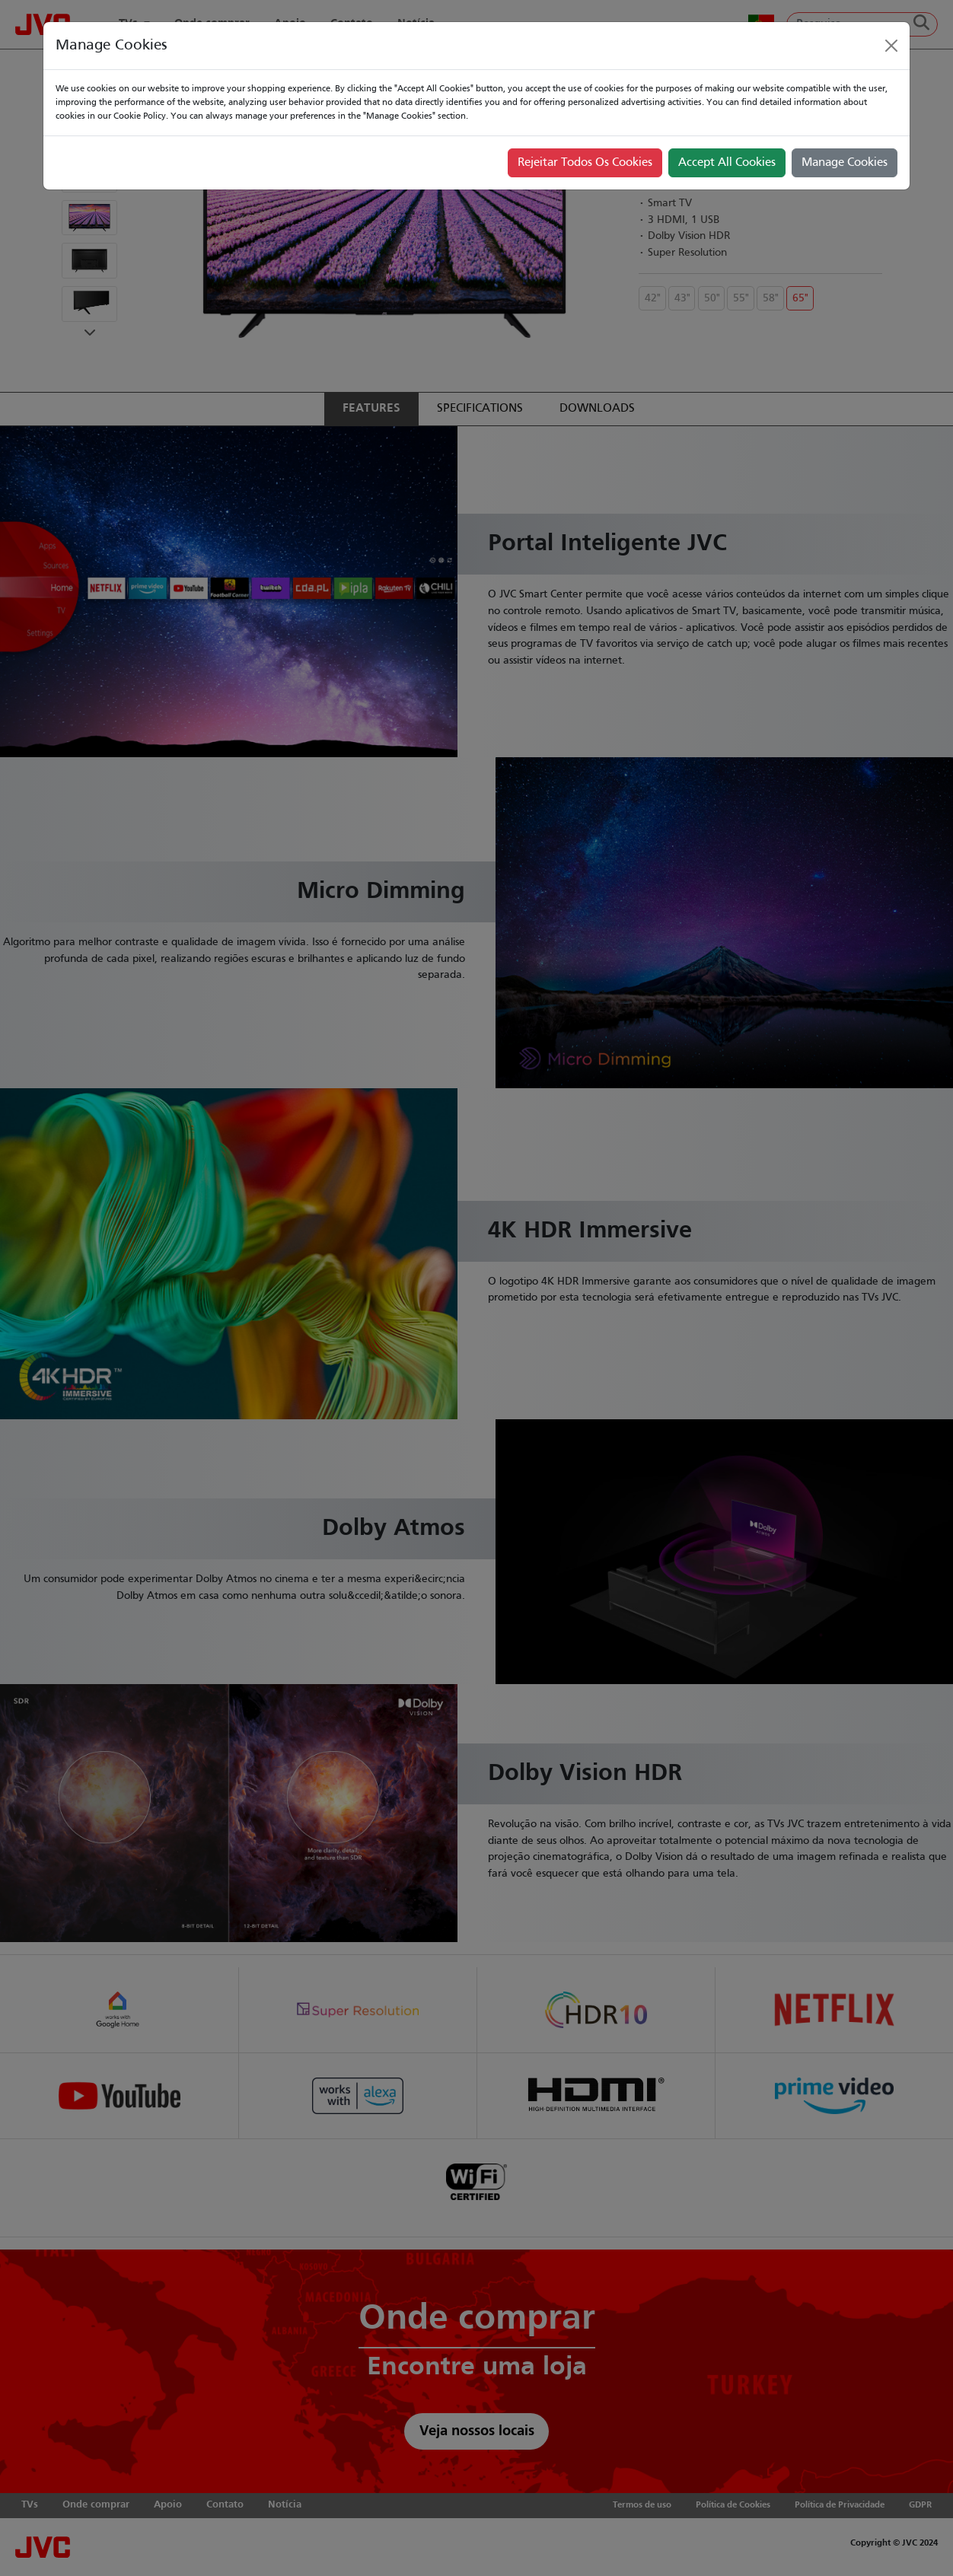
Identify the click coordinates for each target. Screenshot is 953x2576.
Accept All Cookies (727, 163)
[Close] (891, 45)
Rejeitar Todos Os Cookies (585, 163)
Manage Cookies (845, 163)
